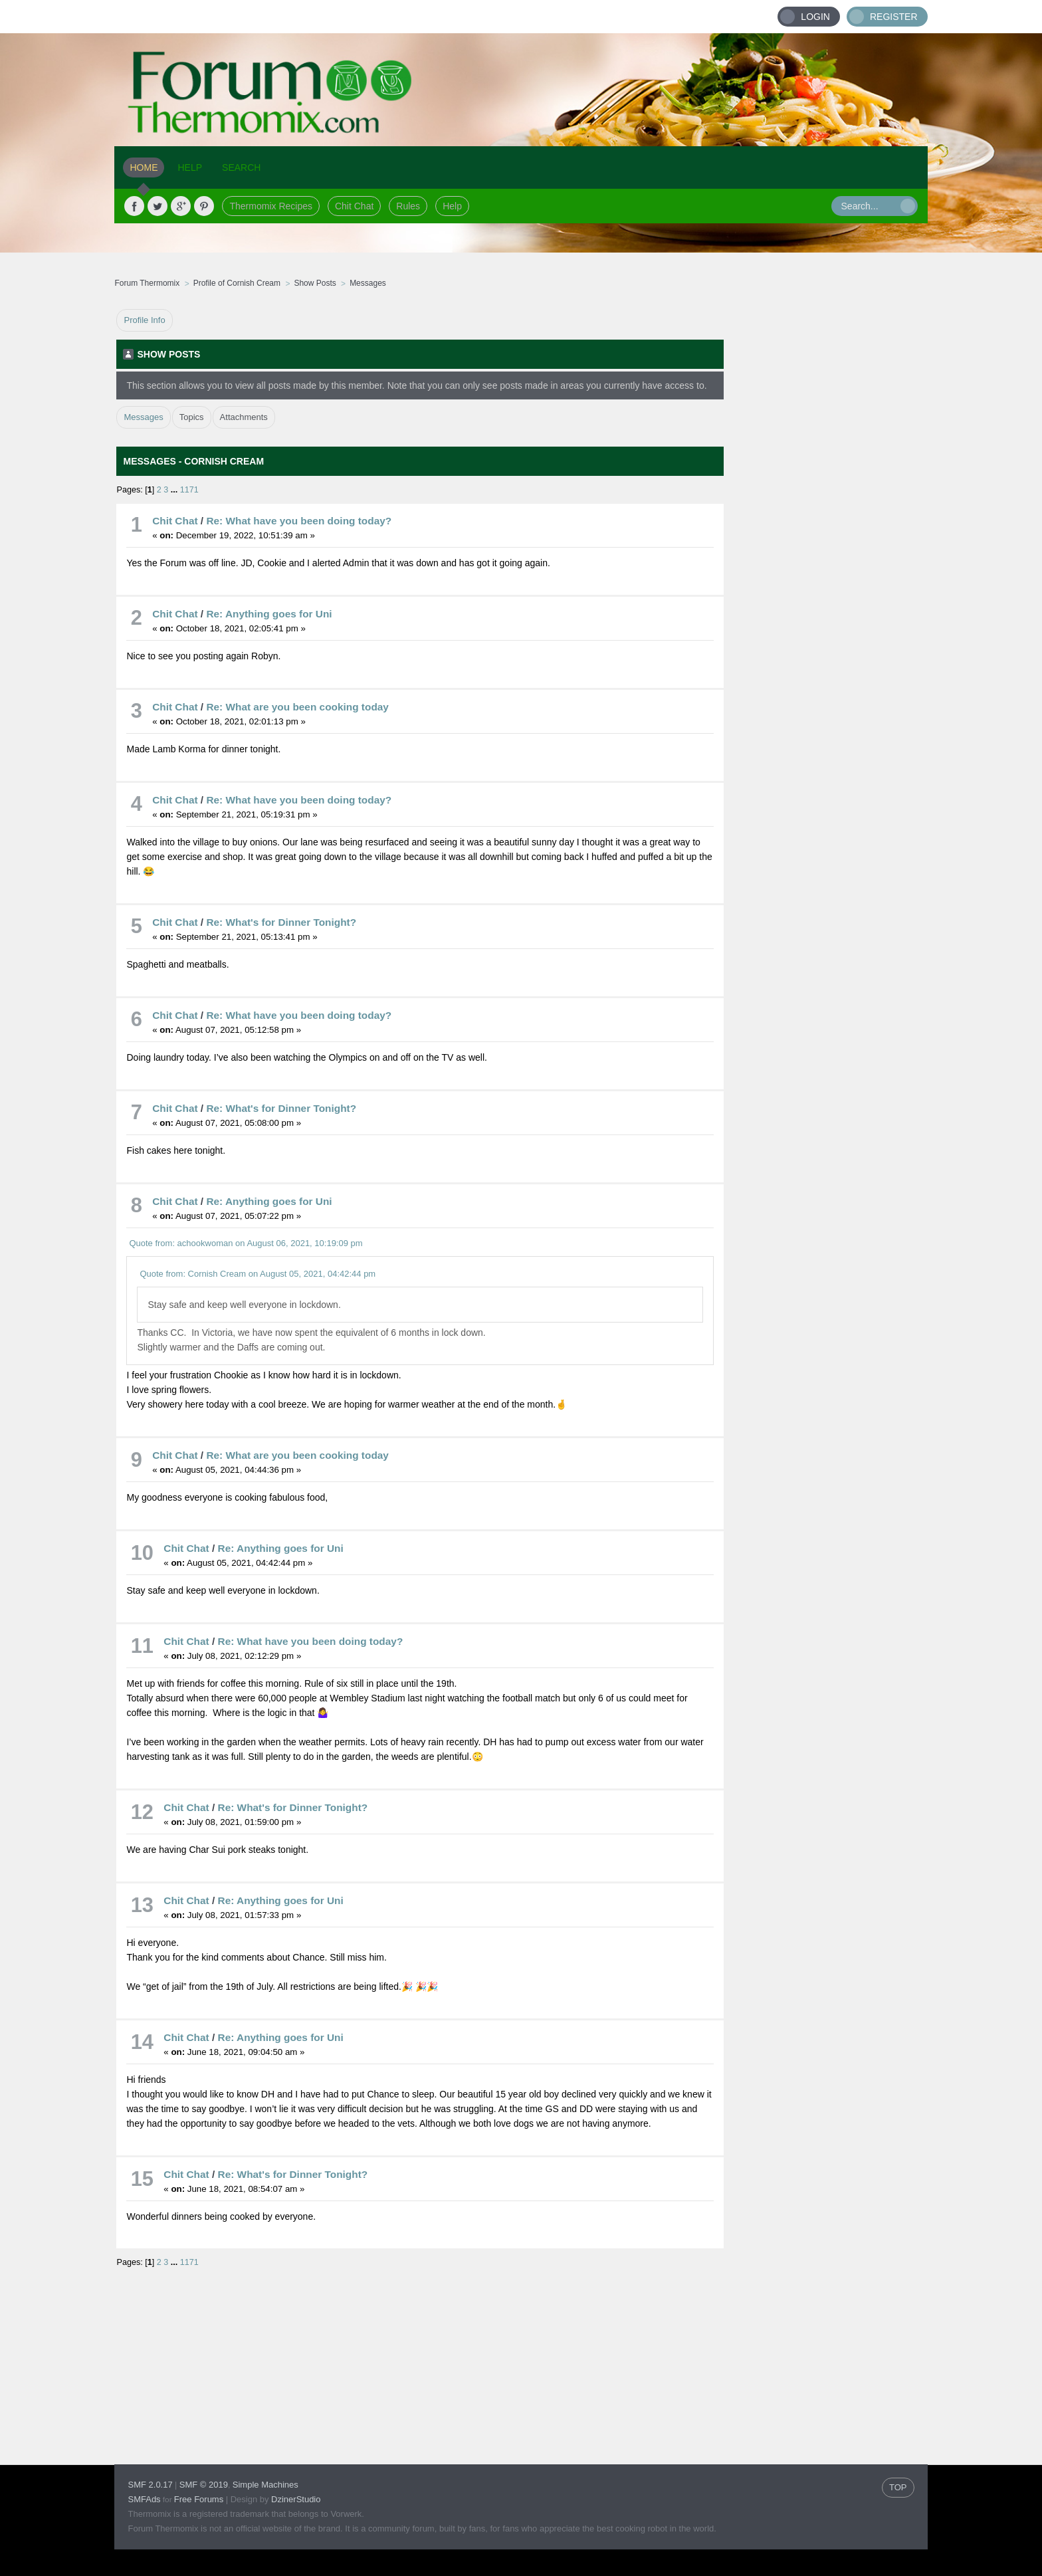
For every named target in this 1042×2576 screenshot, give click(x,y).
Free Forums (198, 2499)
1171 (189, 489)
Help (452, 206)
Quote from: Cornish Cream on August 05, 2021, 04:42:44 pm (257, 1274)
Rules (408, 206)
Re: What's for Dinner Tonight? (281, 922)
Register (894, 16)
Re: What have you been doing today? (298, 520)
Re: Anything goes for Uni (269, 613)
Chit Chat (354, 206)
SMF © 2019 (203, 2485)
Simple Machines (265, 2485)
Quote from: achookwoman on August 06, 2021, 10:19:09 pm (245, 1243)
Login (815, 16)
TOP (898, 2487)
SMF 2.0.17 (150, 2485)
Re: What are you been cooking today (297, 706)
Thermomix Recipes (270, 206)
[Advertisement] (826, 508)
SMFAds (144, 2499)
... (175, 489)
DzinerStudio (295, 2499)
